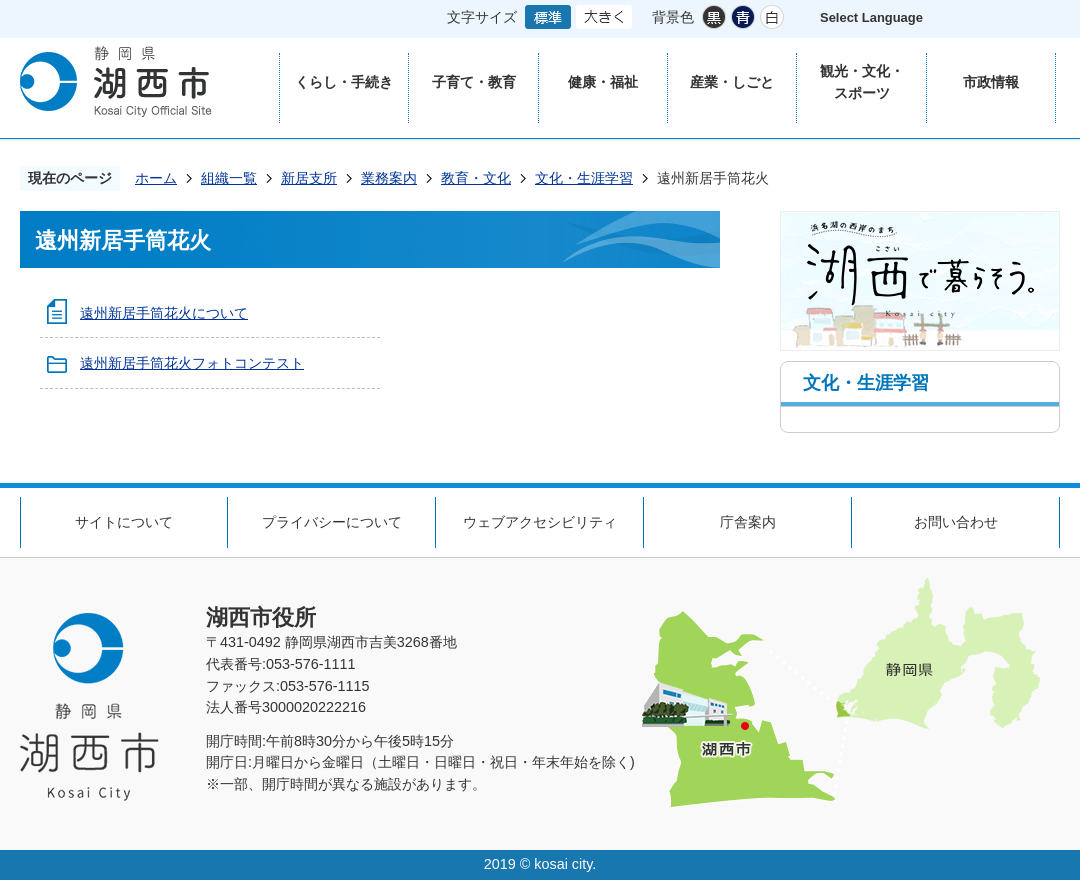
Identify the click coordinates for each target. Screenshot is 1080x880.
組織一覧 (229, 178)
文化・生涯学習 (584, 178)
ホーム (156, 178)
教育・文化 (476, 178)
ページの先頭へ (1030, 448)
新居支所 (309, 178)
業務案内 (389, 178)
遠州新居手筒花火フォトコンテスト (192, 363)
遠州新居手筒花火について (164, 313)
